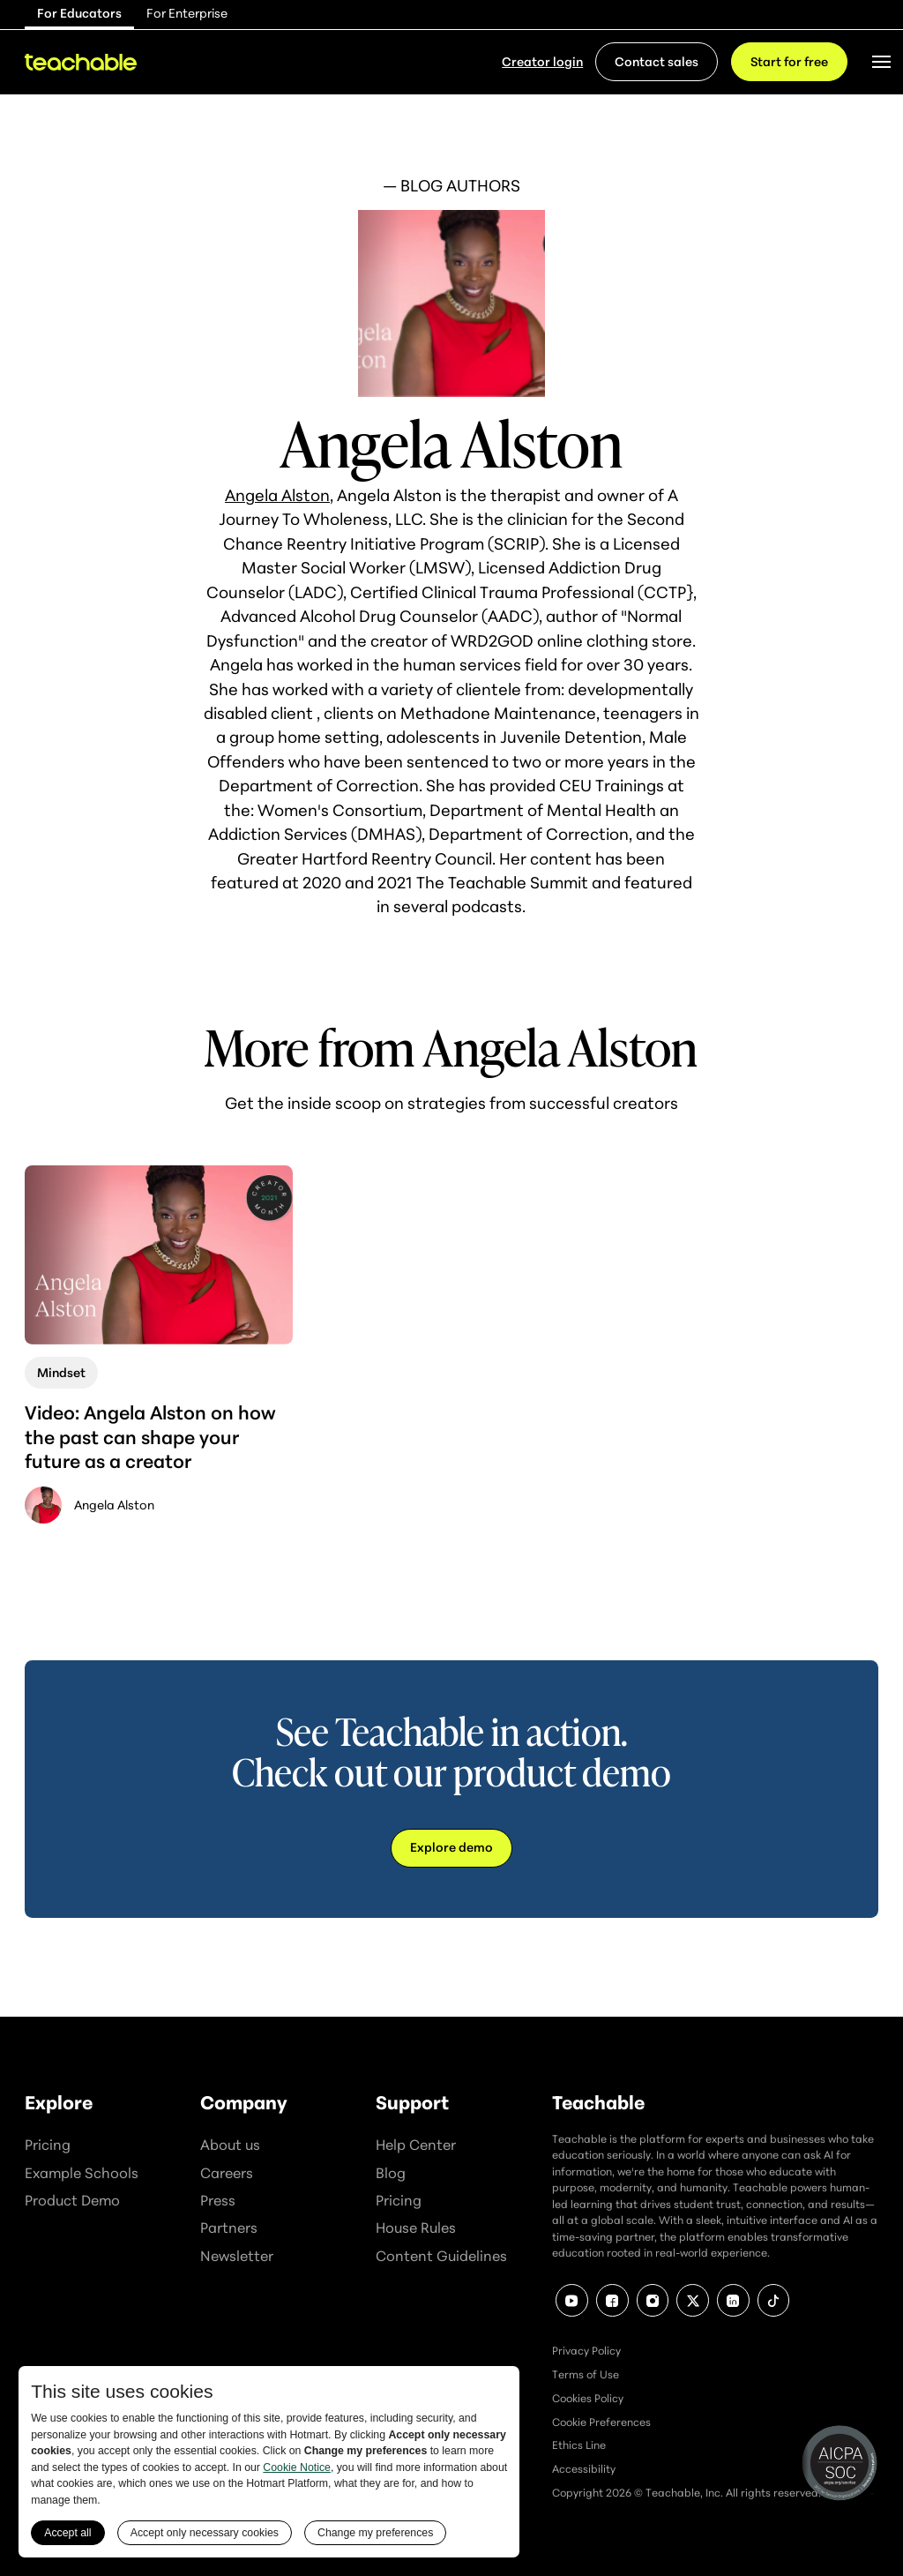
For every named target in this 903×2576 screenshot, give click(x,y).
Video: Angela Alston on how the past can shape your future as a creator (150, 1436)
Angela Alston (277, 495)
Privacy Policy (586, 2350)
